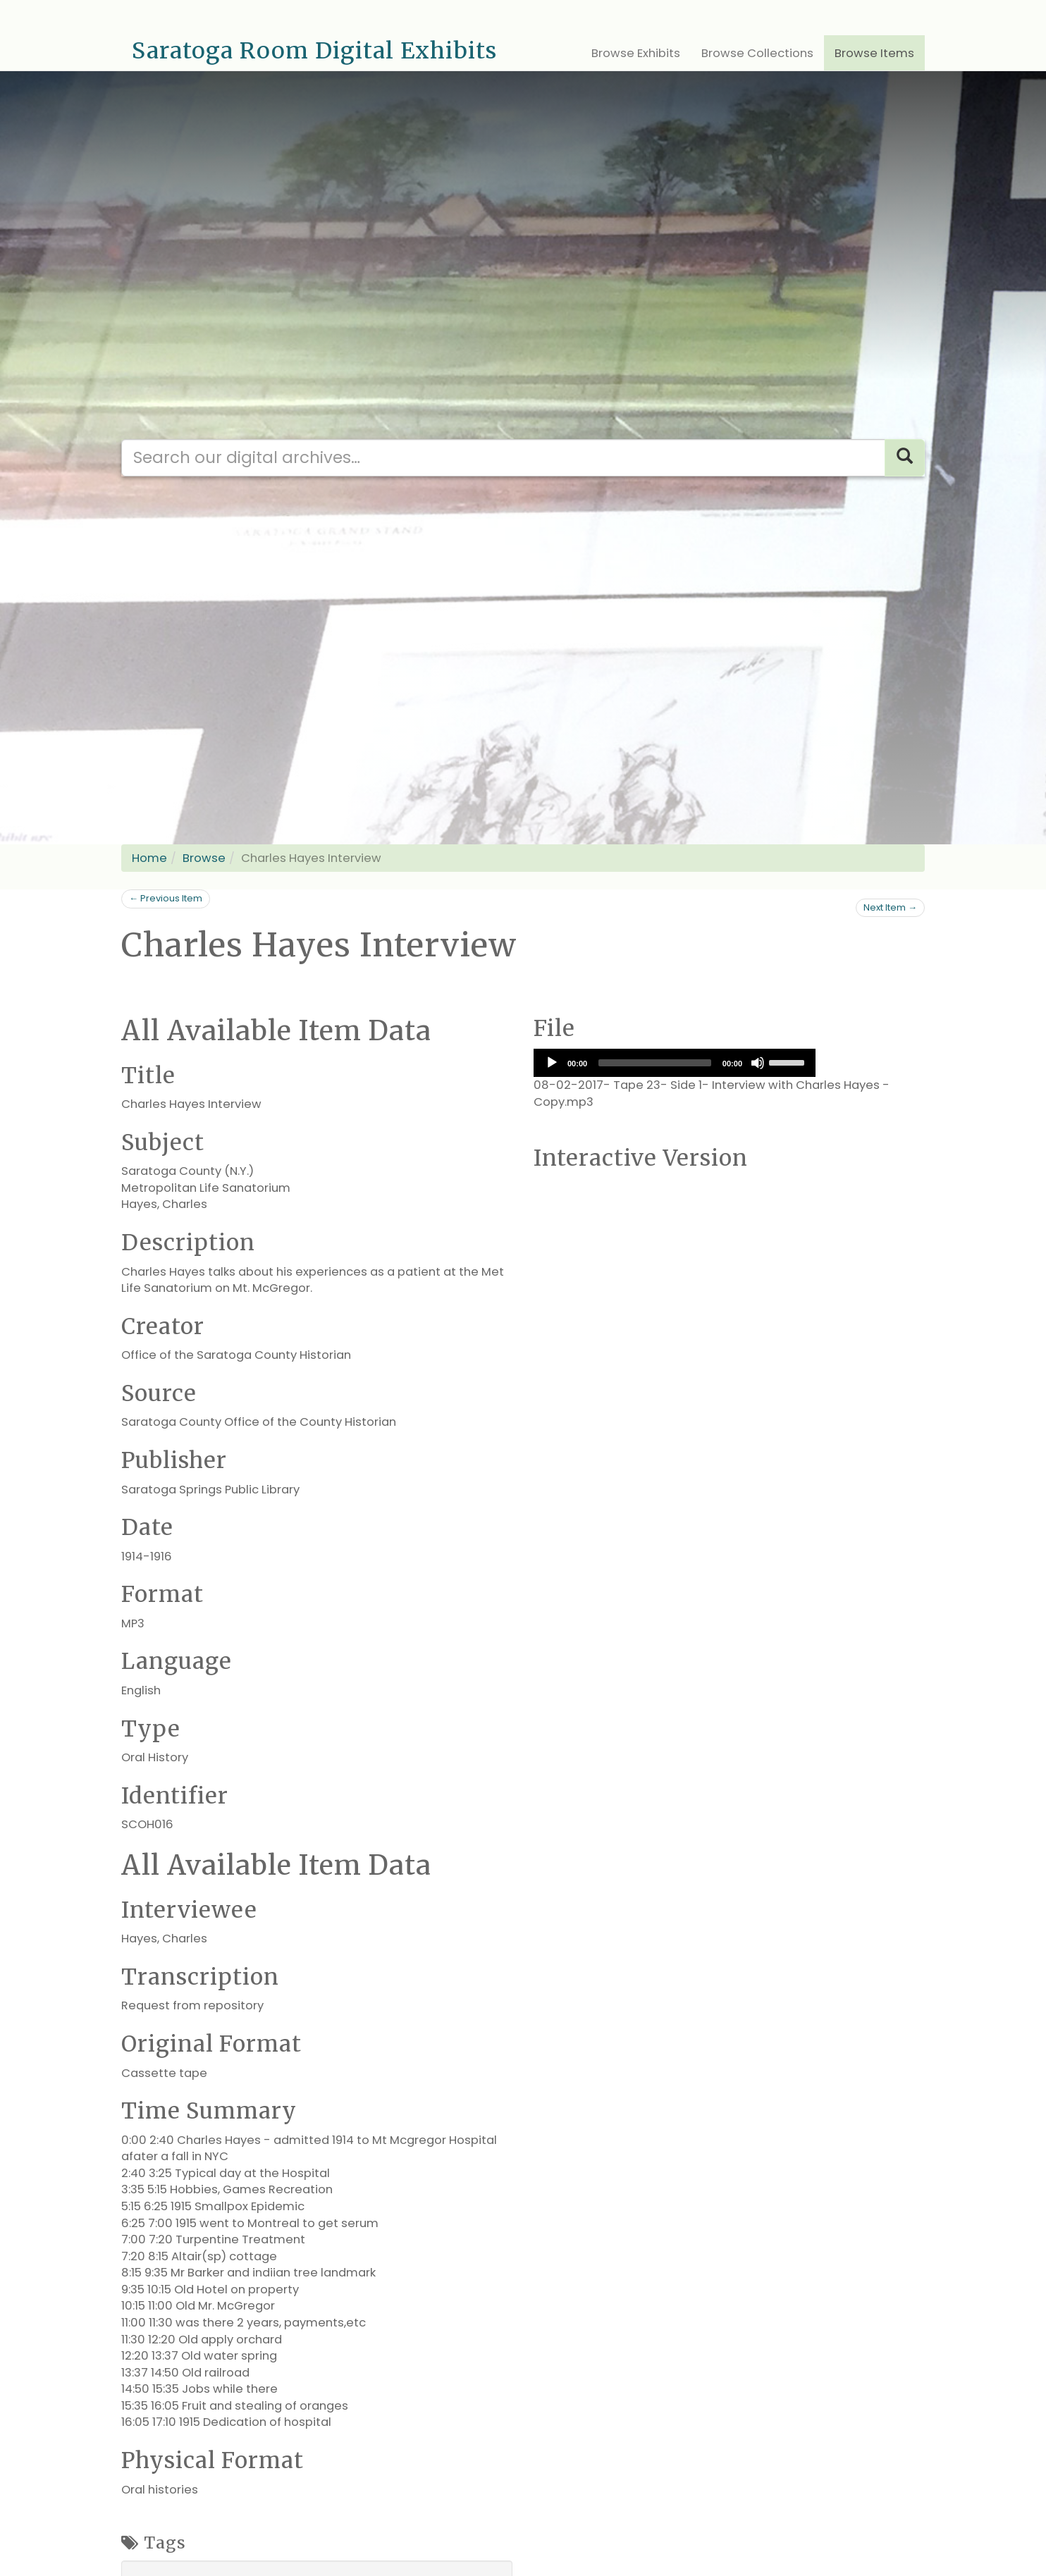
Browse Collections (757, 53)
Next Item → (890, 907)
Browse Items (874, 53)
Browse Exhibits (635, 53)
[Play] (552, 1063)
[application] (675, 1063)
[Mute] (758, 1063)
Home (149, 858)
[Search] (905, 457)
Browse (204, 858)
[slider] (654, 1062)
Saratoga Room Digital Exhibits (314, 51)
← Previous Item (165, 898)
